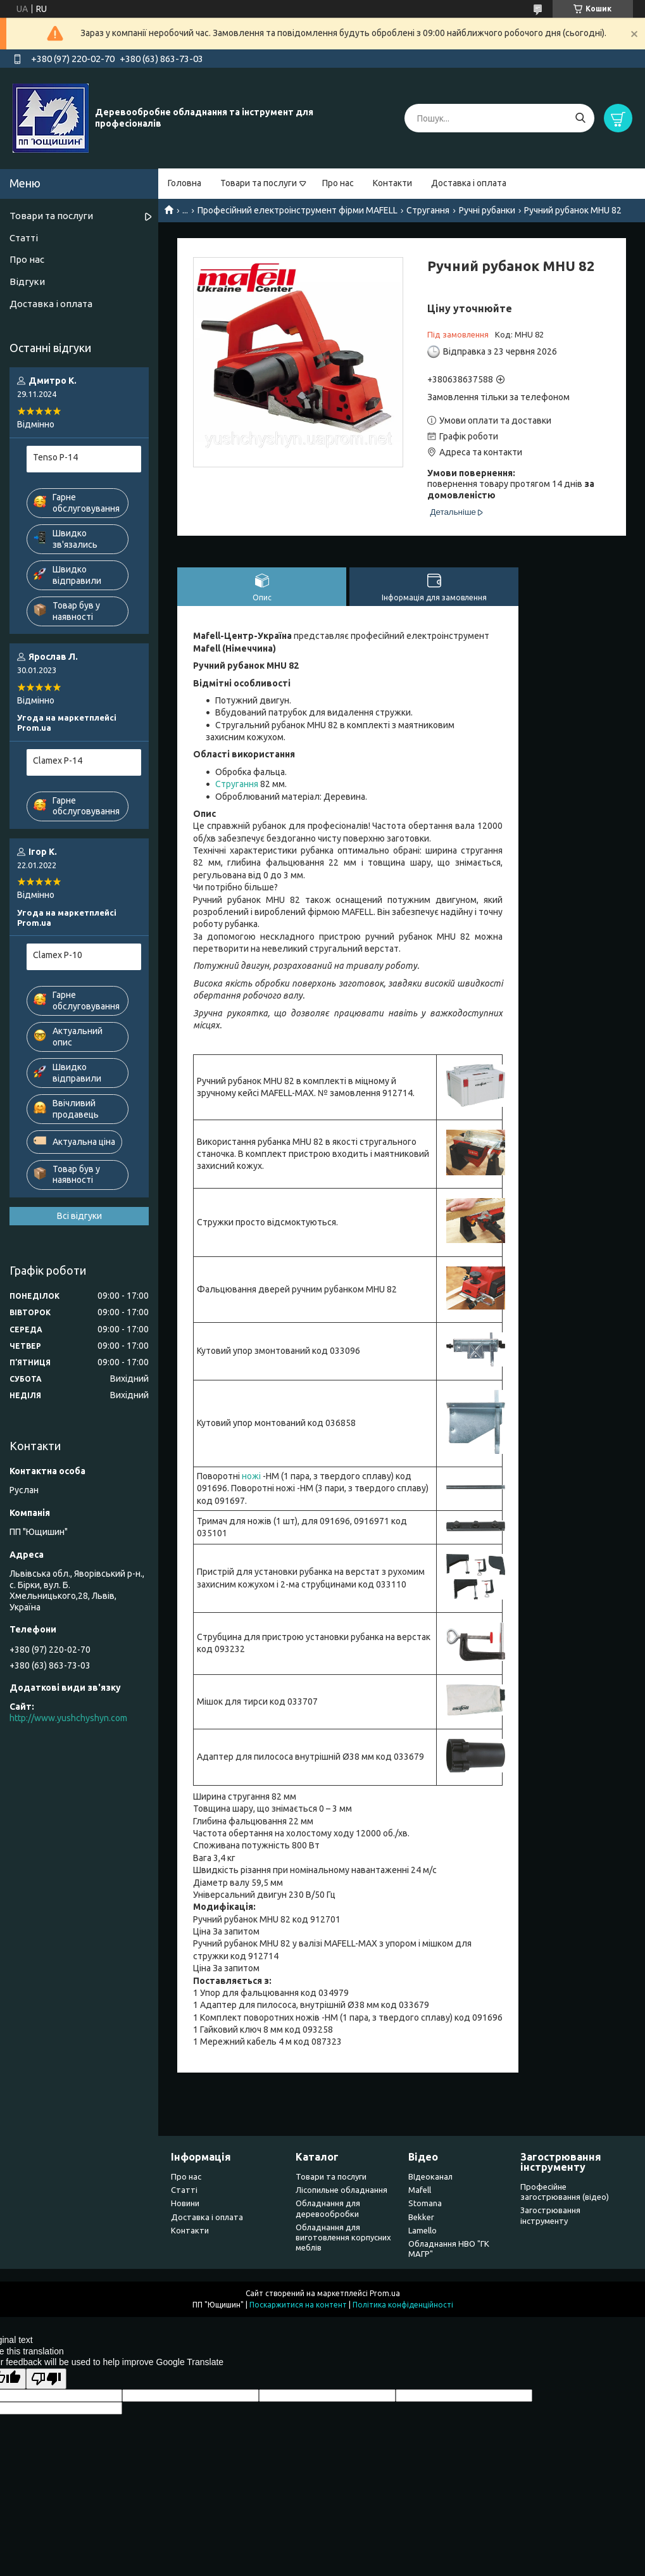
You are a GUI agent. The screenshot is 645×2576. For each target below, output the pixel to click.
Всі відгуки (79, 1216)
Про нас (338, 183)
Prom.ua (385, 2293)
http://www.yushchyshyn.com (68, 1718)
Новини (185, 2203)
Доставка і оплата (468, 183)
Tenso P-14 (55, 457)
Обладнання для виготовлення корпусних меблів (343, 2237)
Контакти (392, 183)
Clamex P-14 (57, 760)
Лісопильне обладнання (341, 2189)
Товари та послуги (258, 183)
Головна (184, 183)
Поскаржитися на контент (298, 2305)
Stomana (425, 2203)
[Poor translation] (46, 2378)
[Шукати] (580, 118)
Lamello (422, 2230)
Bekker (421, 2217)
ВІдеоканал (430, 2176)
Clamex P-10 (57, 955)
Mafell (419, 2189)
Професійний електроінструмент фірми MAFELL (297, 210)
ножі (251, 1476)
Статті (23, 237)
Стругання (427, 210)
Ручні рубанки (487, 210)
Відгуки (27, 281)
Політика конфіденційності (403, 2305)
